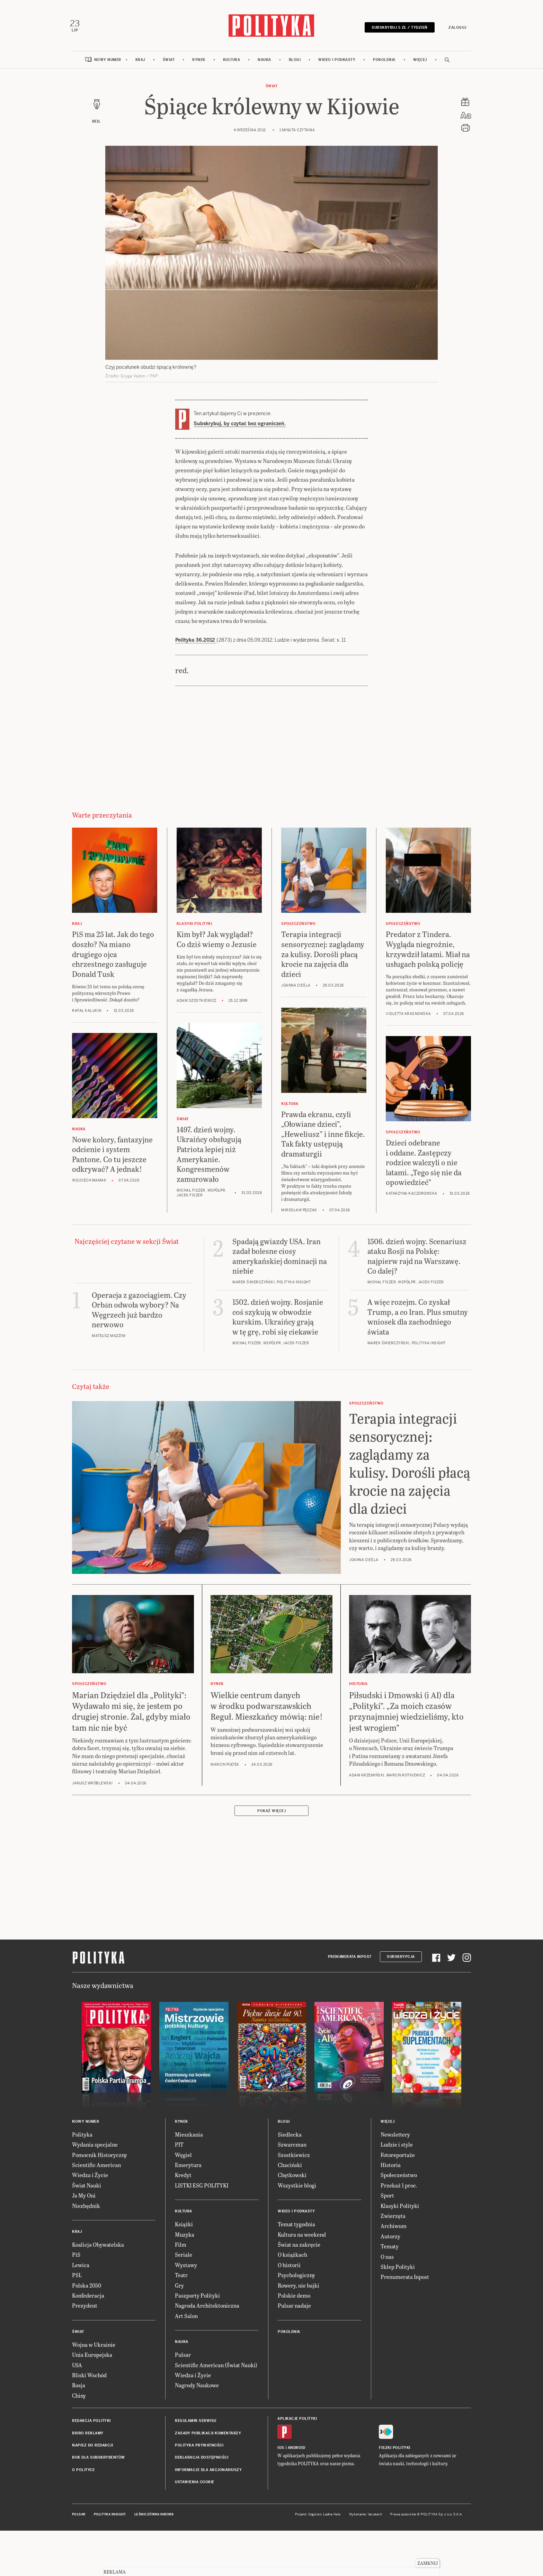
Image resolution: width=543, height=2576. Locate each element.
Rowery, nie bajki (298, 2289)
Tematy (390, 2250)
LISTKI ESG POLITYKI (201, 2189)
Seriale (183, 2258)
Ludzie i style (397, 2148)
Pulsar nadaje (294, 2309)
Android (296, 2451)
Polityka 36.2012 (195, 643)
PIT (179, 2148)
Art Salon (186, 2319)
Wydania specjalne (95, 2148)
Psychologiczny (296, 2278)
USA (77, 2368)
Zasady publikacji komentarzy (208, 2436)
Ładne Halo (332, 2518)
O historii (289, 2268)
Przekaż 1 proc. (399, 2189)
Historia (391, 2168)
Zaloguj (455, 28)
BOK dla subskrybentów (98, 2461)
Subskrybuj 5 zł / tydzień (397, 28)
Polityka (82, 2138)
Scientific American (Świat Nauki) (216, 2368)
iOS (280, 2451)
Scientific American (96, 2168)
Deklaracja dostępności (201, 2461)
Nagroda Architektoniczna (207, 2309)
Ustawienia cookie (194, 2485)
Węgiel (183, 2158)
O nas (387, 2260)
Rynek (198, 63)
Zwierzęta (393, 2219)
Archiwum (394, 2230)
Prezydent (84, 2309)
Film (180, 2248)
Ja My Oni (84, 2199)
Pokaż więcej (271, 1814)
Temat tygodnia (296, 2228)
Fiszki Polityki (394, 2451)
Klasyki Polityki (400, 2209)
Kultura (231, 63)
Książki (184, 2228)
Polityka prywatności (199, 2448)
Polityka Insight (110, 2518)
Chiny (79, 2399)
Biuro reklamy (88, 2436)
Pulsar (183, 2358)
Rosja (78, 2389)
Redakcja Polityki (91, 2424)
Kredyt (183, 2179)
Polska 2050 (86, 2289)
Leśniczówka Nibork (153, 2518)
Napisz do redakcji (92, 2448)
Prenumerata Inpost (350, 1960)
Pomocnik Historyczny (99, 2158)
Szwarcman (292, 2148)
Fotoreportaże (398, 2158)
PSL (77, 2278)
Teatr (181, 2278)
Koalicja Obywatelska (98, 2248)
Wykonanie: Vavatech (365, 2518)
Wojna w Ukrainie (93, 2348)
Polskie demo (294, 2299)
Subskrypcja (401, 1960)
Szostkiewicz (294, 2158)
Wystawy (186, 2268)
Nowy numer (107, 63)
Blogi (295, 63)
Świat (169, 63)
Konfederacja (88, 2299)
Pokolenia (384, 63)
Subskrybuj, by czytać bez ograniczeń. (240, 427)
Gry (179, 2289)
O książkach (292, 2258)
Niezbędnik (86, 2209)
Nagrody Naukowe (197, 2389)
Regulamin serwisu (195, 2424)
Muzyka (184, 2238)
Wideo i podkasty (336, 63)
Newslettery (395, 2138)
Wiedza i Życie (90, 2179)
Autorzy (390, 2240)
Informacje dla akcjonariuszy (208, 2473)
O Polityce (83, 2473)
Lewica (80, 2268)
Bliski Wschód (89, 2378)
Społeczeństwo (399, 2179)
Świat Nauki (86, 2189)
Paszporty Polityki (197, 2299)
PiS (76, 2258)
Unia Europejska (92, 2358)
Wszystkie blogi (297, 2189)
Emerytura (188, 2168)
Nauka (264, 63)
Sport (387, 2199)
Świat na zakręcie (299, 2248)
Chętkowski (292, 2179)
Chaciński (290, 2168)
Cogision (315, 2518)
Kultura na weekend (302, 2238)
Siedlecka (290, 2138)
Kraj (140, 63)
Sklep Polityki (398, 2270)
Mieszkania (189, 2138)
